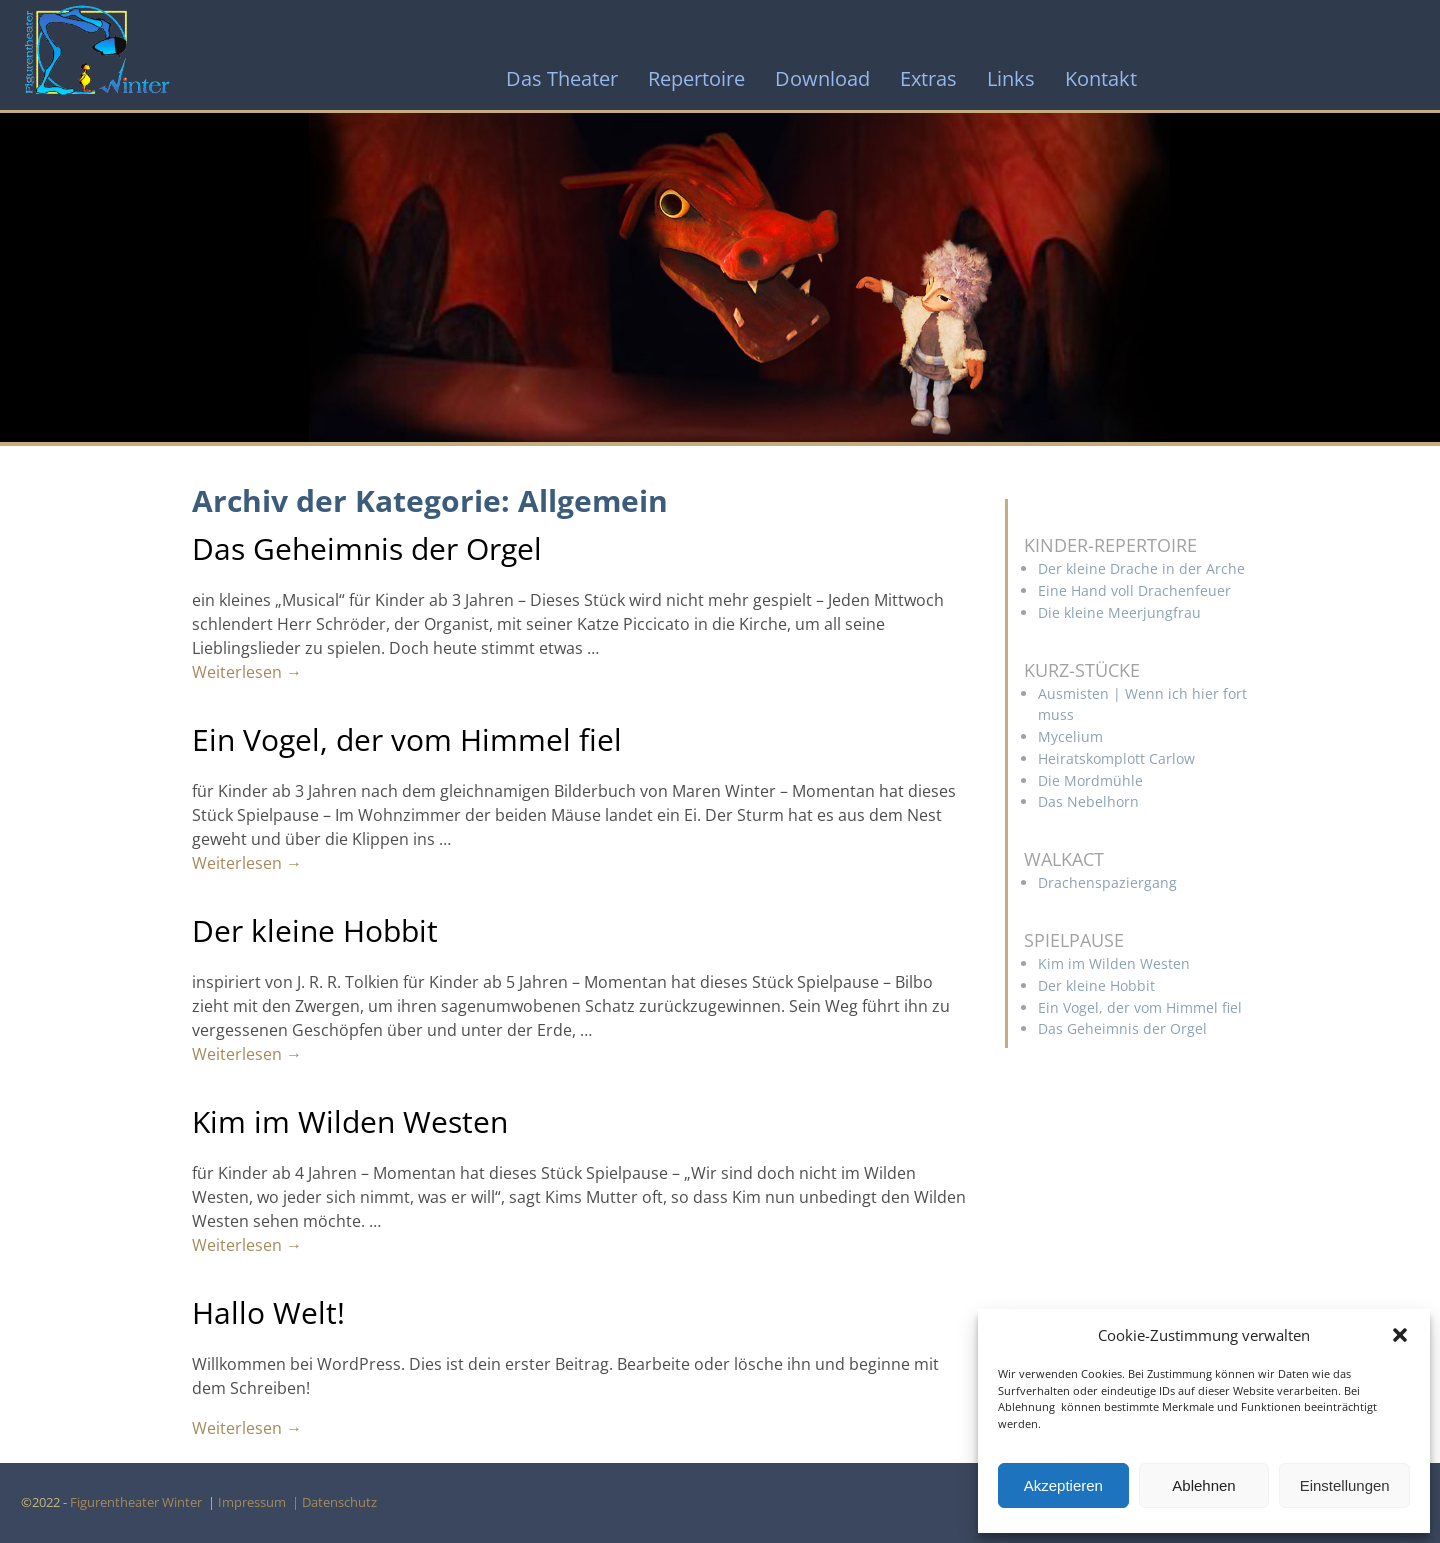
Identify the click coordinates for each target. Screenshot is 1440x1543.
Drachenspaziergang (1107, 882)
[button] (1400, 1335)
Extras (928, 78)
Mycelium (1070, 736)
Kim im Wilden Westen (350, 1121)
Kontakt (1101, 78)
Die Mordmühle (1090, 780)
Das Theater (562, 78)
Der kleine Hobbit (315, 930)
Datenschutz (342, 1502)
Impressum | (260, 1502)
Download (822, 78)
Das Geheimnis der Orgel (367, 548)
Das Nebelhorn (1088, 801)
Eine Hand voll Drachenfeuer (1134, 590)
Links (1011, 78)
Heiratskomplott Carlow (1116, 758)
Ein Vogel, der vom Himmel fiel (407, 739)
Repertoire (696, 78)
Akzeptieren (1063, 1485)
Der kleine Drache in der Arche (1141, 568)
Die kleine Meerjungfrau (1119, 612)
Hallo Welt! (268, 1312)
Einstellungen (1345, 1485)
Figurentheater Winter (137, 1502)
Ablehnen (1203, 1485)
